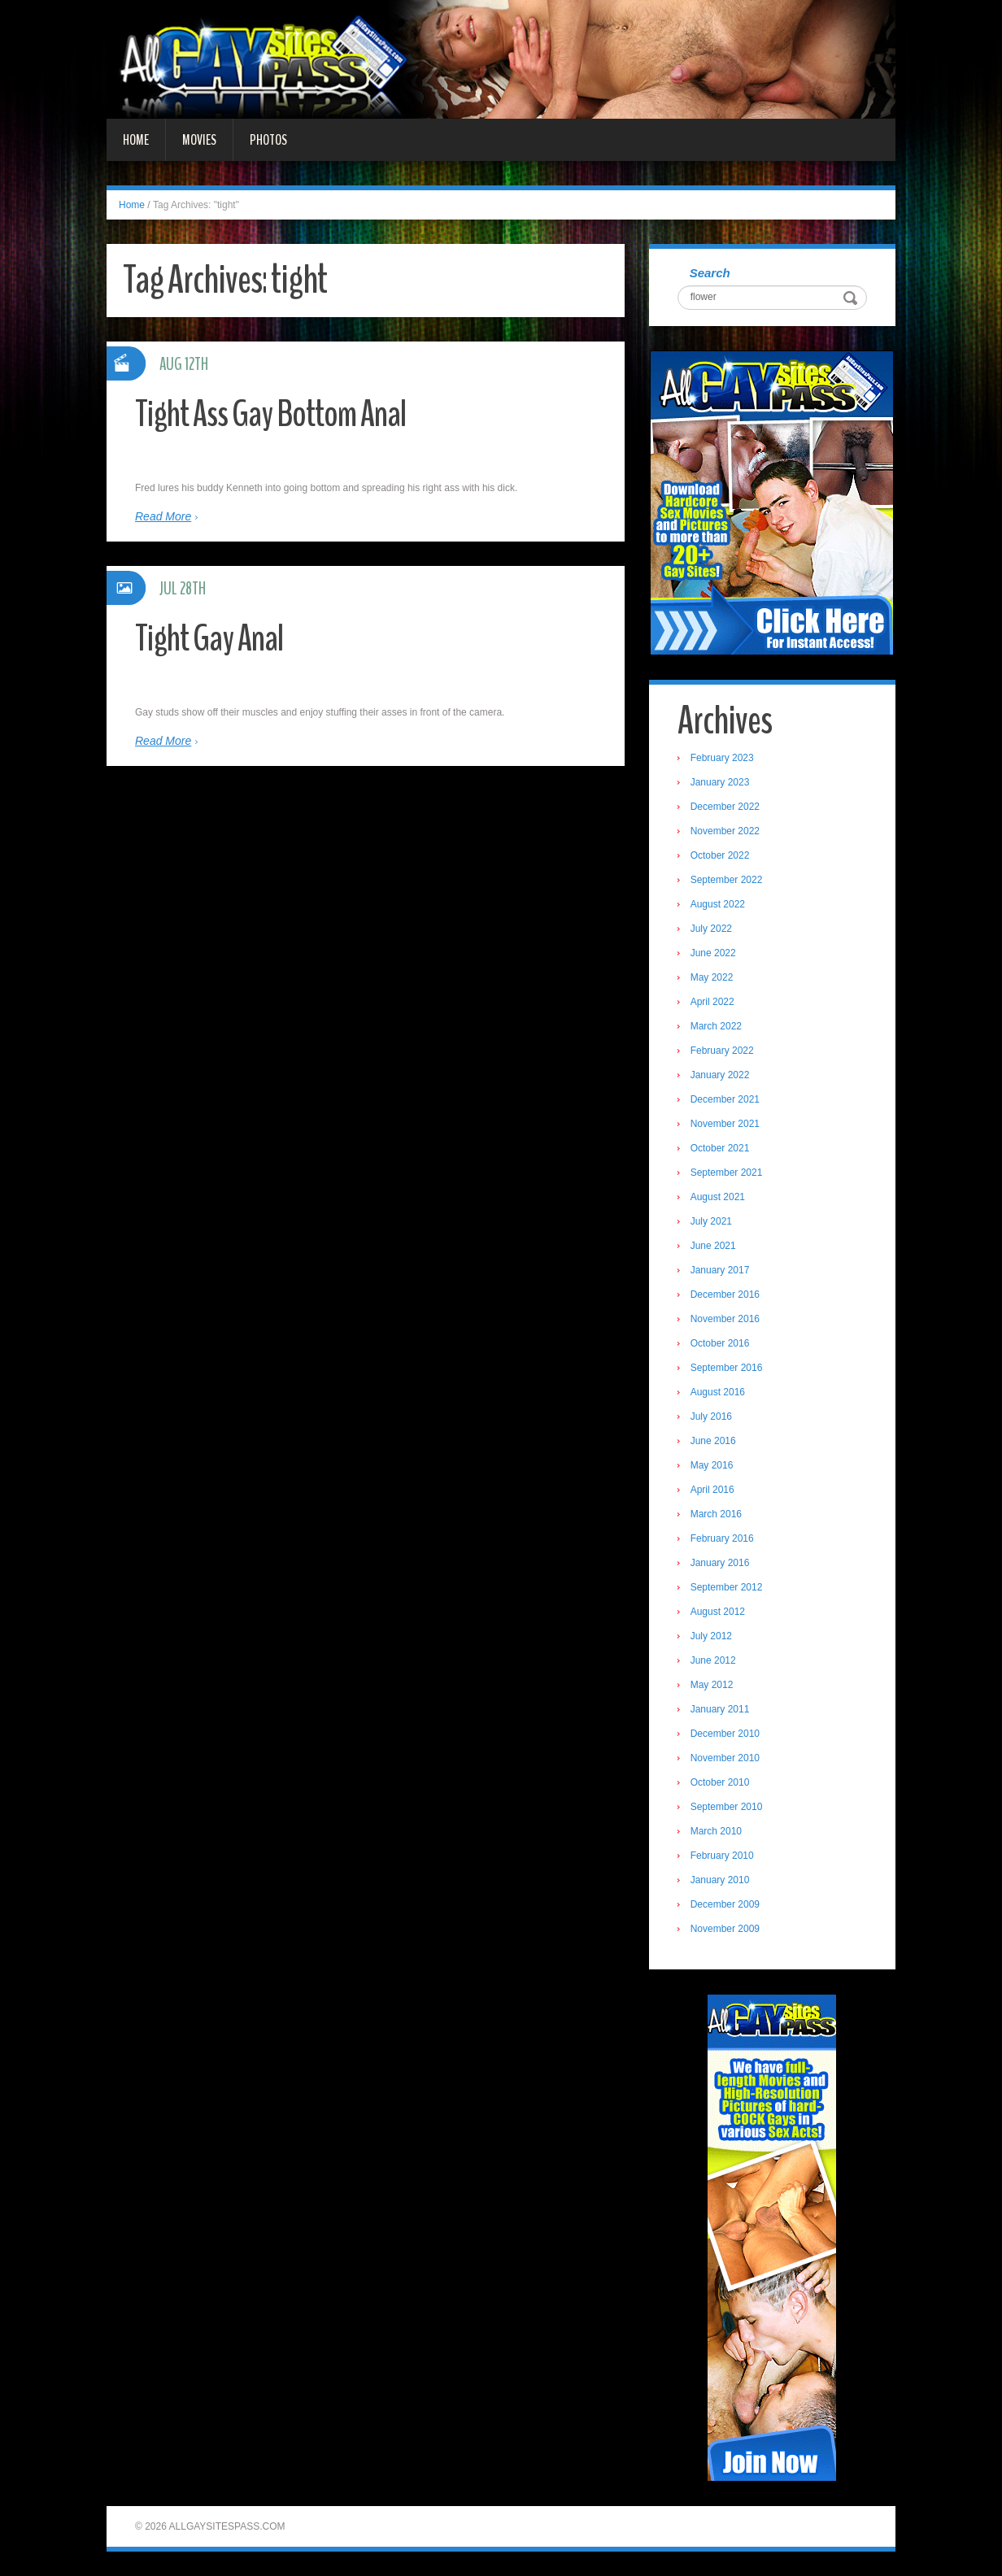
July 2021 (711, 1221)
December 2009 (725, 1904)
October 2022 (720, 855)
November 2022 (725, 831)
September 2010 (727, 1806)
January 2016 (720, 1563)
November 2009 (725, 1928)
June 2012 (713, 1660)
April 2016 (712, 1489)
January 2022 (720, 1075)
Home (136, 140)
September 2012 (727, 1587)
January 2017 (720, 1270)
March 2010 (716, 1831)
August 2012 (718, 1611)
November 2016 (725, 1319)
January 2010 (720, 1880)
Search (710, 273)
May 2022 (712, 977)
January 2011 (720, 1709)
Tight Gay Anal (209, 639)
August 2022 (718, 904)
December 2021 (725, 1099)
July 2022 (711, 928)
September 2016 (727, 1367)
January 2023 (720, 782)
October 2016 (720, 1343)
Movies (199, 140)
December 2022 (725, 806)
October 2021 (720, 1148)
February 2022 (722, 1050)
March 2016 (716, 1514)
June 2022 (713, 953)
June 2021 (713, 1245)
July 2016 (711, 1416)
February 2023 (722, 758)
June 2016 (713, 1441)
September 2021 (727, 1172)
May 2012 (712, 1684)
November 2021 (725, 1123)
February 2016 (722, 1538)
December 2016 (725, 1294)
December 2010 (725, 1733)
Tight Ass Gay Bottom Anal (270, 414)
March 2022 (716, 1026)
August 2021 (718, 1197)
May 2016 (712, 1465)
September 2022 (727, 880)
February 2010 (722, 1855)
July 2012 (711, 1636)
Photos (268, 140)
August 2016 (718, 1392)
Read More (163, 516)
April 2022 (712, 1001)
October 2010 (720, 1782)
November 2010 (725, 1758)
